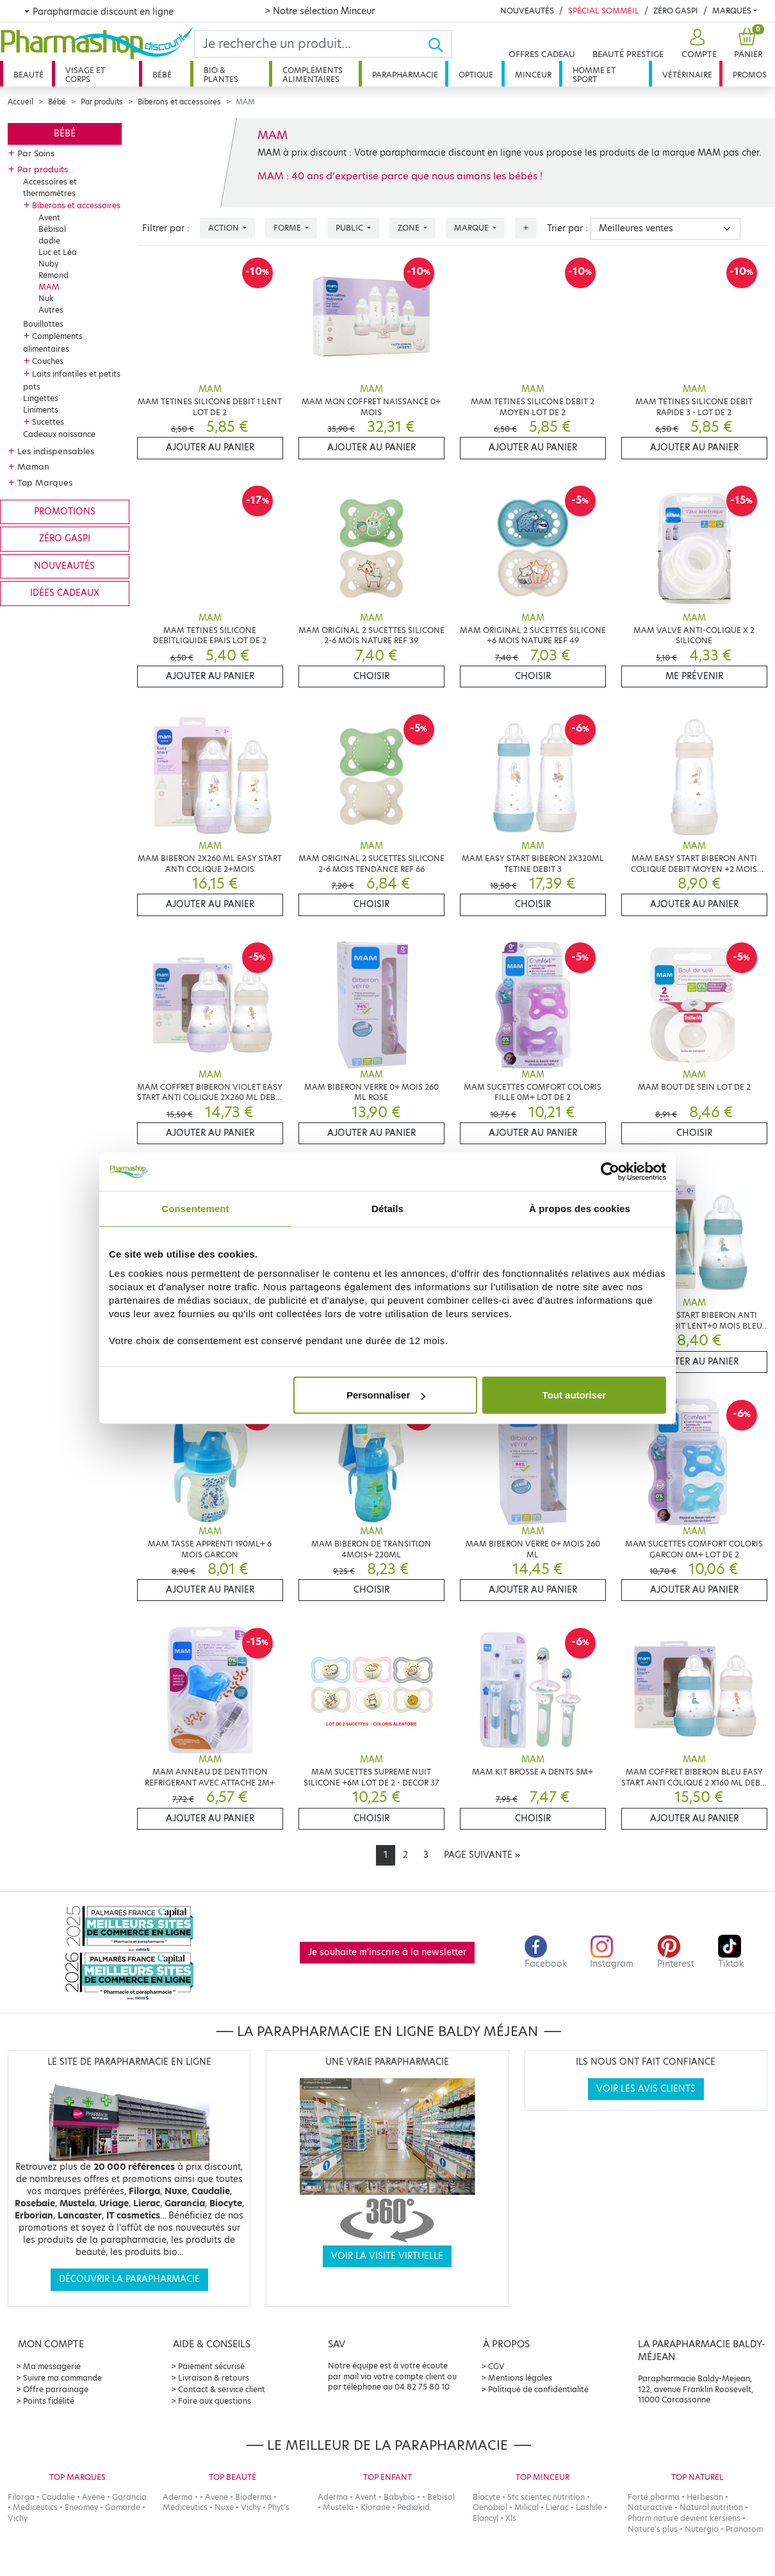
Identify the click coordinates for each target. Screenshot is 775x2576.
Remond (53, 275)
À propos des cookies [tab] (579, 1207)
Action (224, 227)
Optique (476, 74)
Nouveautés (527, 10)
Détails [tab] (387, 1207)
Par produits (102, 102)
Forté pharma (654, 2496)
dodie (49, 240)
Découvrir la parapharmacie (129, 2279)
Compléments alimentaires (312, 75)
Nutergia (702, 2528)
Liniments (40, 409)
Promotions (64, 511)
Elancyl (485, 2518)
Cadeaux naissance (59, 434)
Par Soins (35, 153)
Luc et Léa (57, 252)
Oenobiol (490, 2507)
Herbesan (705, 2496)
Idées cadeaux (64, 593)
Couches (47, 361)
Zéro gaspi (64, 538)
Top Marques (44, 482)
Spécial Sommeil (603, 10)
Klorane (375, 2507)
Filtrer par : (166, 228)
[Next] (482, 1855)
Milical (526, 2507)
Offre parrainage (55, 2389)
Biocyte (486, 2496)
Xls (510, 2518)
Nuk (46, 298)
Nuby (48, 263)
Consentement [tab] (195, 1207)
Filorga (21, 2496)
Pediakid (413, 2507)
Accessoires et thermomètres (50, 187)
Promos (750, 74)
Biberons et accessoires (179, 102)
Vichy (18, 2518)
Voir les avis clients (646, 2089)
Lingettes (40, 398)
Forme (288, 227)
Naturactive (650, 2507)
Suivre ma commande (62, 2377)
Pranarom (744, 2528)
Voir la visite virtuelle (387, 2256)
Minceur (533, 74)
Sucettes (48, 421)
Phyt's (279, 2507)
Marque (472, 227)
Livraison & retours (213, 2377)
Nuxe (224, 2507)
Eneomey (81, 2507)
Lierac (557, 2507)
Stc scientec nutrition (546, 2496)
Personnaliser (386, 1395)
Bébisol (52, 229)
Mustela (338, 2507)
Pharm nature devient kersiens (684, 2518)
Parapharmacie (405, 74)
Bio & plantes (221, 75)
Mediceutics (35, 2507)
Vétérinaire (687, 74)
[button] (697, 44)
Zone (409, 227)
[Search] (311, 44)
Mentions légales (520, 2377)
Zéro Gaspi (675, 10)
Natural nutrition (711, 2507)
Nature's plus (653, 2528)
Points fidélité (48, 2400)
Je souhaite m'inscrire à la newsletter (387, 1952)
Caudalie (58, 2496)
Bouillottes (43, 323)
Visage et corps (85, 75)
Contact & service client (221, 2389)
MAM (49, 286)
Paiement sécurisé (211, 2366)
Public (350, 227)
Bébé (162, 74)
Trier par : (567, 228)
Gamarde (122, 2507)
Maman (33, 466)
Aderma (178, 2496)
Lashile (589, 2507)
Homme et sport (594, 75)
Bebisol (441, 2496)
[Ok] (439, 44)
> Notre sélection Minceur (320, 10)
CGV (496, 2366)
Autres (50, 309)
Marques (731, 10)
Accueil (20, 102)
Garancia (129, 2496)
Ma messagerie (52, 2366)
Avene (93, 2496)
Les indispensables (55, 451)
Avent (49, 217)
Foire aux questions (214, 2400)
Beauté (28, 74)
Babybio (399, 2496)
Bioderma (253, 2496)
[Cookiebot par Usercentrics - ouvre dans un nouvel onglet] (610, 1171)
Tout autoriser (574, 1395)
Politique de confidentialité (538, 2389)
